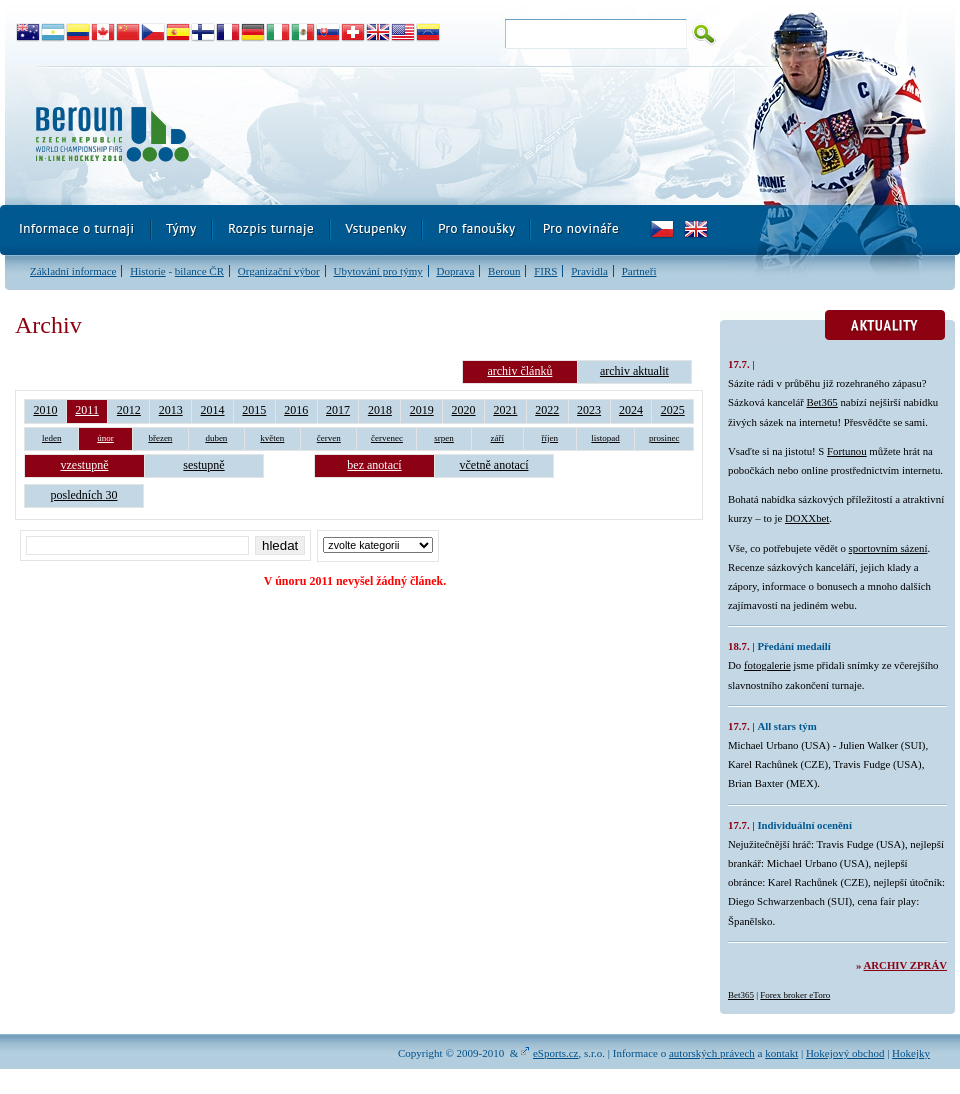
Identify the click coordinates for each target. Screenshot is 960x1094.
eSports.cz (556, 1053)
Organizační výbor (279, 271)
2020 (464, 410)
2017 (338, 410)
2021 (505, 410)
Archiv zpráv (905, 965)
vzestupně (85, 465)
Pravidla (589, 271)
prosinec (664, 438)
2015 (254, 410)
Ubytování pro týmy (377, 271)
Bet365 (822, 402)
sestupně (203, 465)
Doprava (455, 271)
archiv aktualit (634, 371)
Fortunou (847, 451)
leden (52, 438)
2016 (296, 410)
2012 (129, 410)
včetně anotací (494, 465)
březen (160, 438)
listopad (605, 438)
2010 (45, 410)
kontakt (781, 1053)
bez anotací (374, 465)
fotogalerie (767, 665)
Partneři (639, 271)
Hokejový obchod (845, 1053)
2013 (171, 410)
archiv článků (519, 371)
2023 (589, 410)
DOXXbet (807, 518)
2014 (213, 410)
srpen (444, 438)
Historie (147, 271)
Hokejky (911, 1053)
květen (272, 438)
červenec (387, 438)
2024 (631, 410)
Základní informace (73, 271)
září (498, 438)
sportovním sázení (888, 548)
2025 (673, 410)
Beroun (504, 271)
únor (105, 438)
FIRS (545, 271)
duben (216, 438)
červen (329, 438)
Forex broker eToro (795, 995)
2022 (547, 410)
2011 (87, 410)
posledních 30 (84, 495)
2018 (380, 410)
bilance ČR (199, 271)
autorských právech (712, 1053)
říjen (550, 438)
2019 (422, 410)
